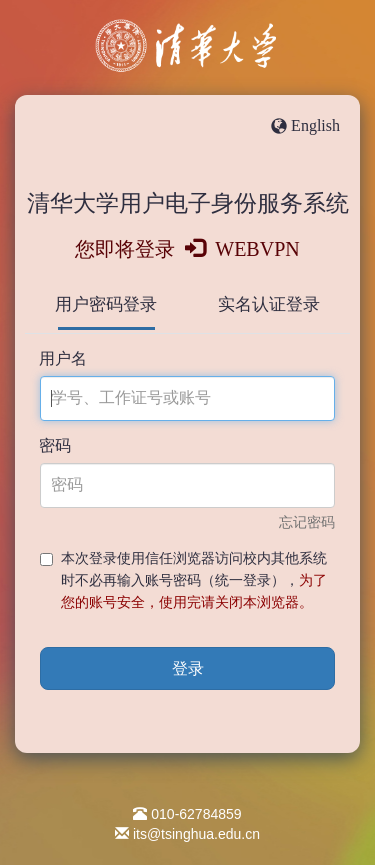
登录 (188, 668)
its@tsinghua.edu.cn (196, 834)
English (315, 125)
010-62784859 (196, 814)
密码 (55, 445)
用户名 (63, 358)
